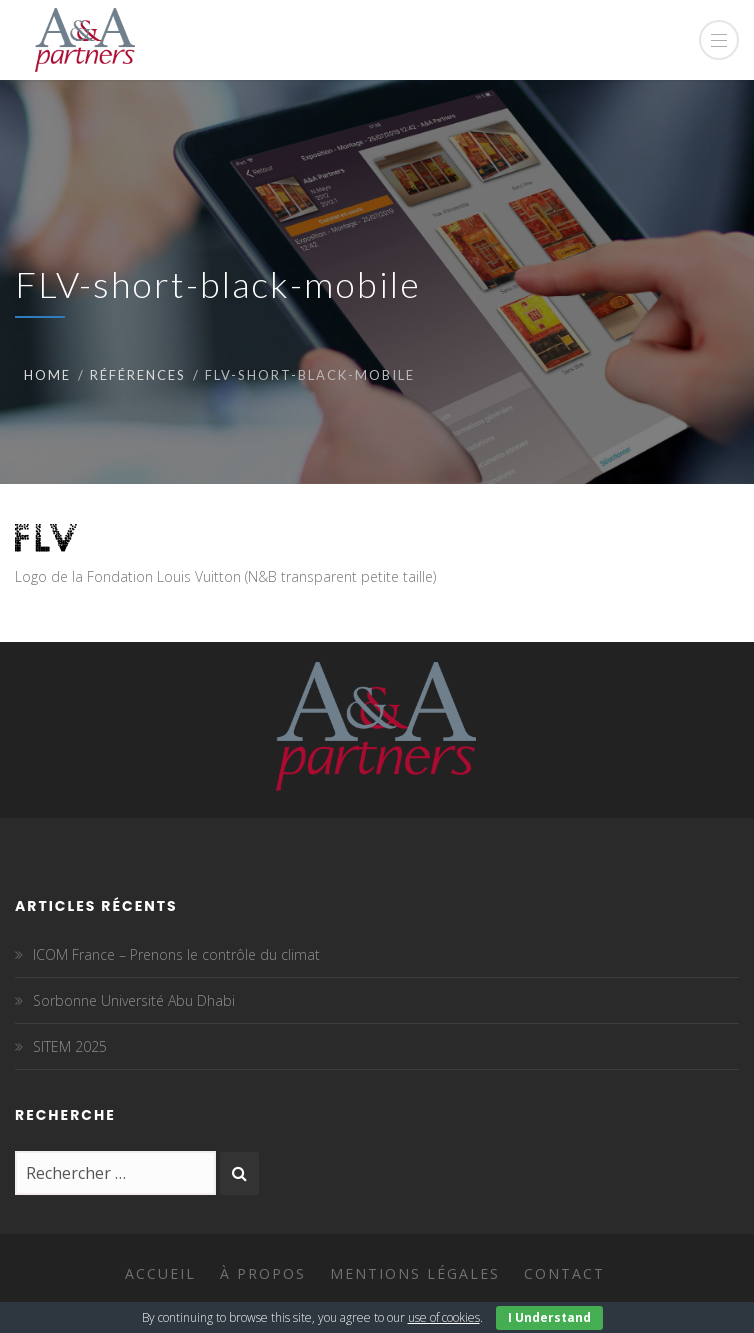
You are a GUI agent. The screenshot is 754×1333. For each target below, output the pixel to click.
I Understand (549, 1317)
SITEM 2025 (70, 1046)
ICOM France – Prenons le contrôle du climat (176, 954)
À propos (263, 1273)
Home (47, 375)
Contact (564, 1273)
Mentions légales (415, 1273)
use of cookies (444, 1317)
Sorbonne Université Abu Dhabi (134, 1000)
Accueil (160, 1273)
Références (138, 375)
